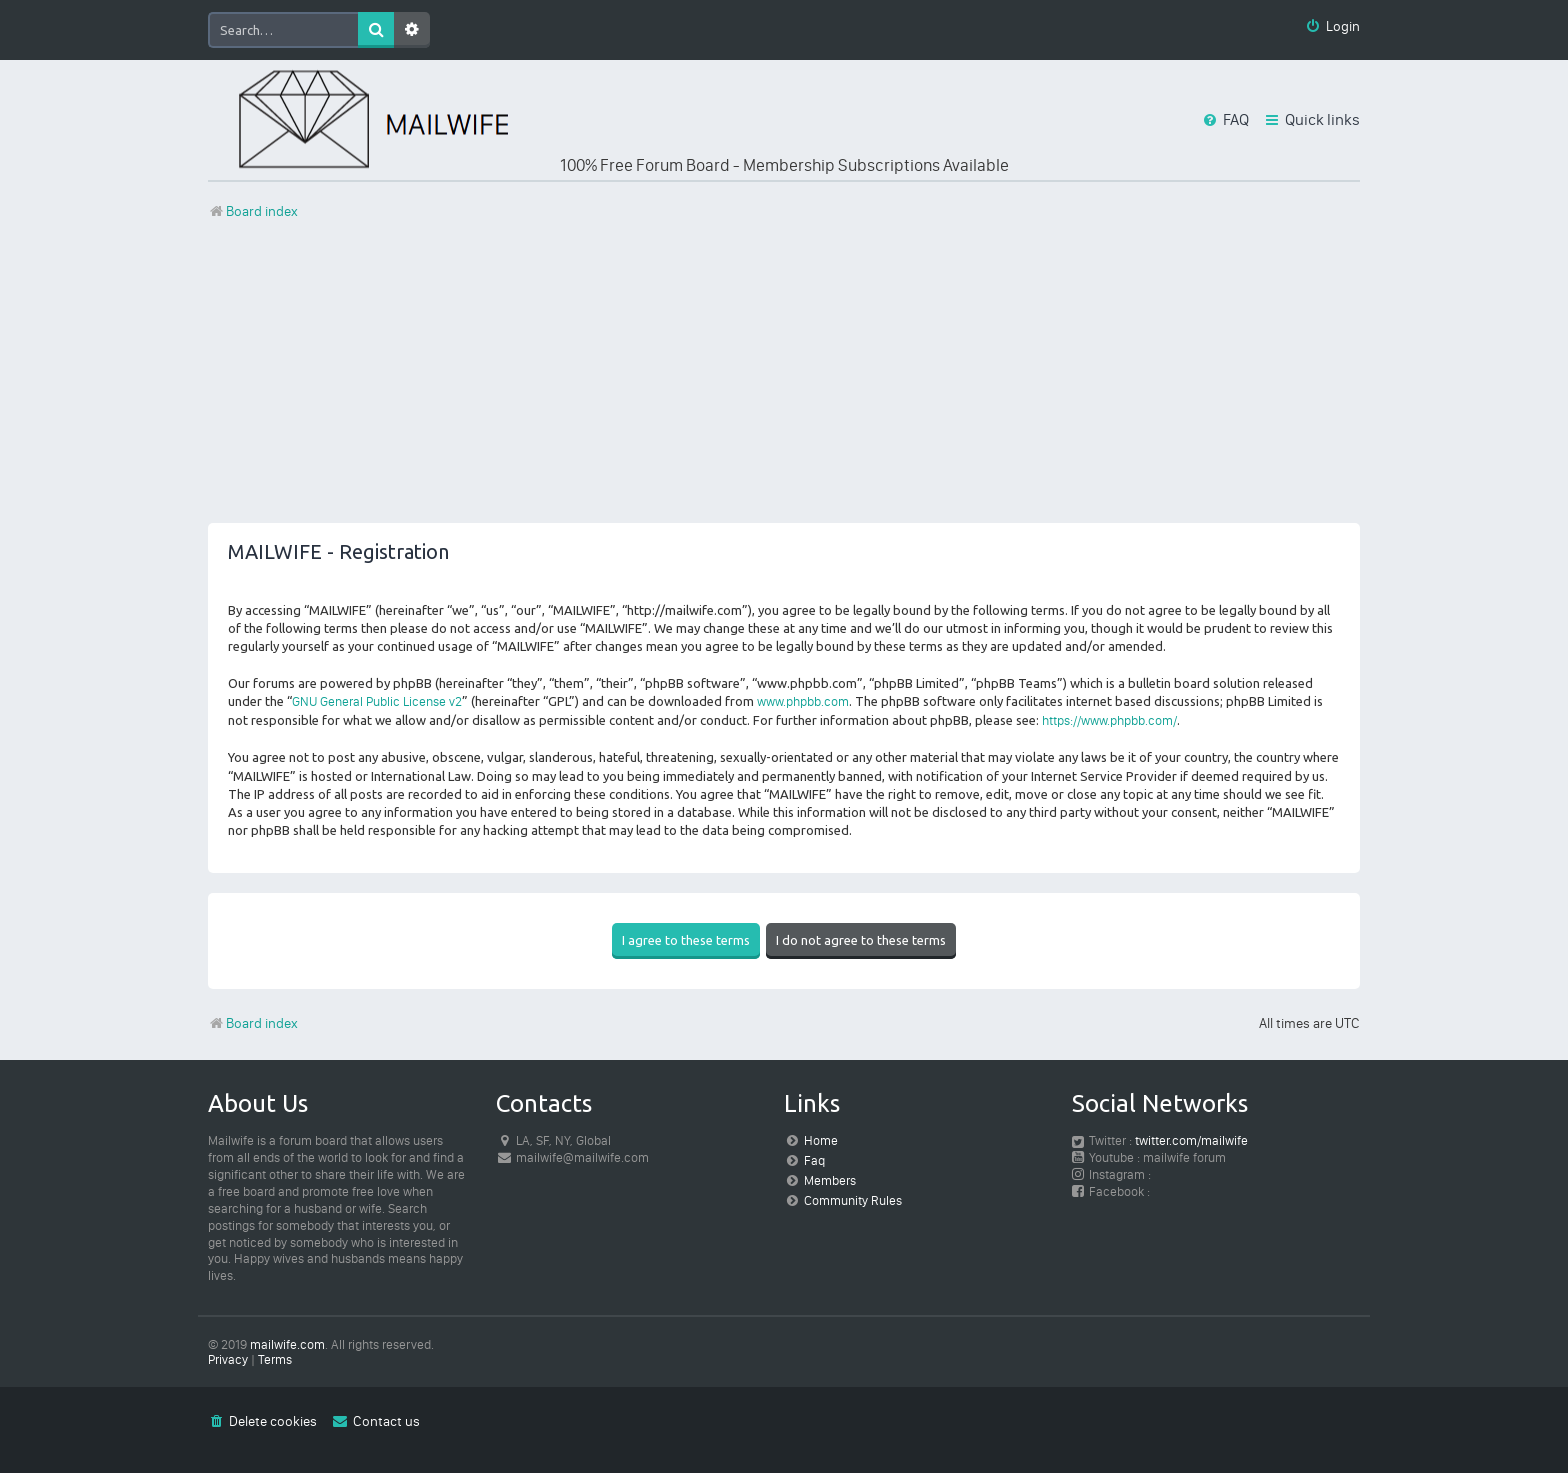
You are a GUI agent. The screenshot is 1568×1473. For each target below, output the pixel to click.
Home (821, 1140)
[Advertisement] (784, 383)
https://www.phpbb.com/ (1109, 720)
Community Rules (853, 1200)
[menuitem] (1332, 27)
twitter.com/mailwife (1191, 1140)
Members (830, 1180)
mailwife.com (287, 1344)
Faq (814, 1160)
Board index (253, 1023)
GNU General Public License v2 (377, 701)
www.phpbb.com (803, 701)
